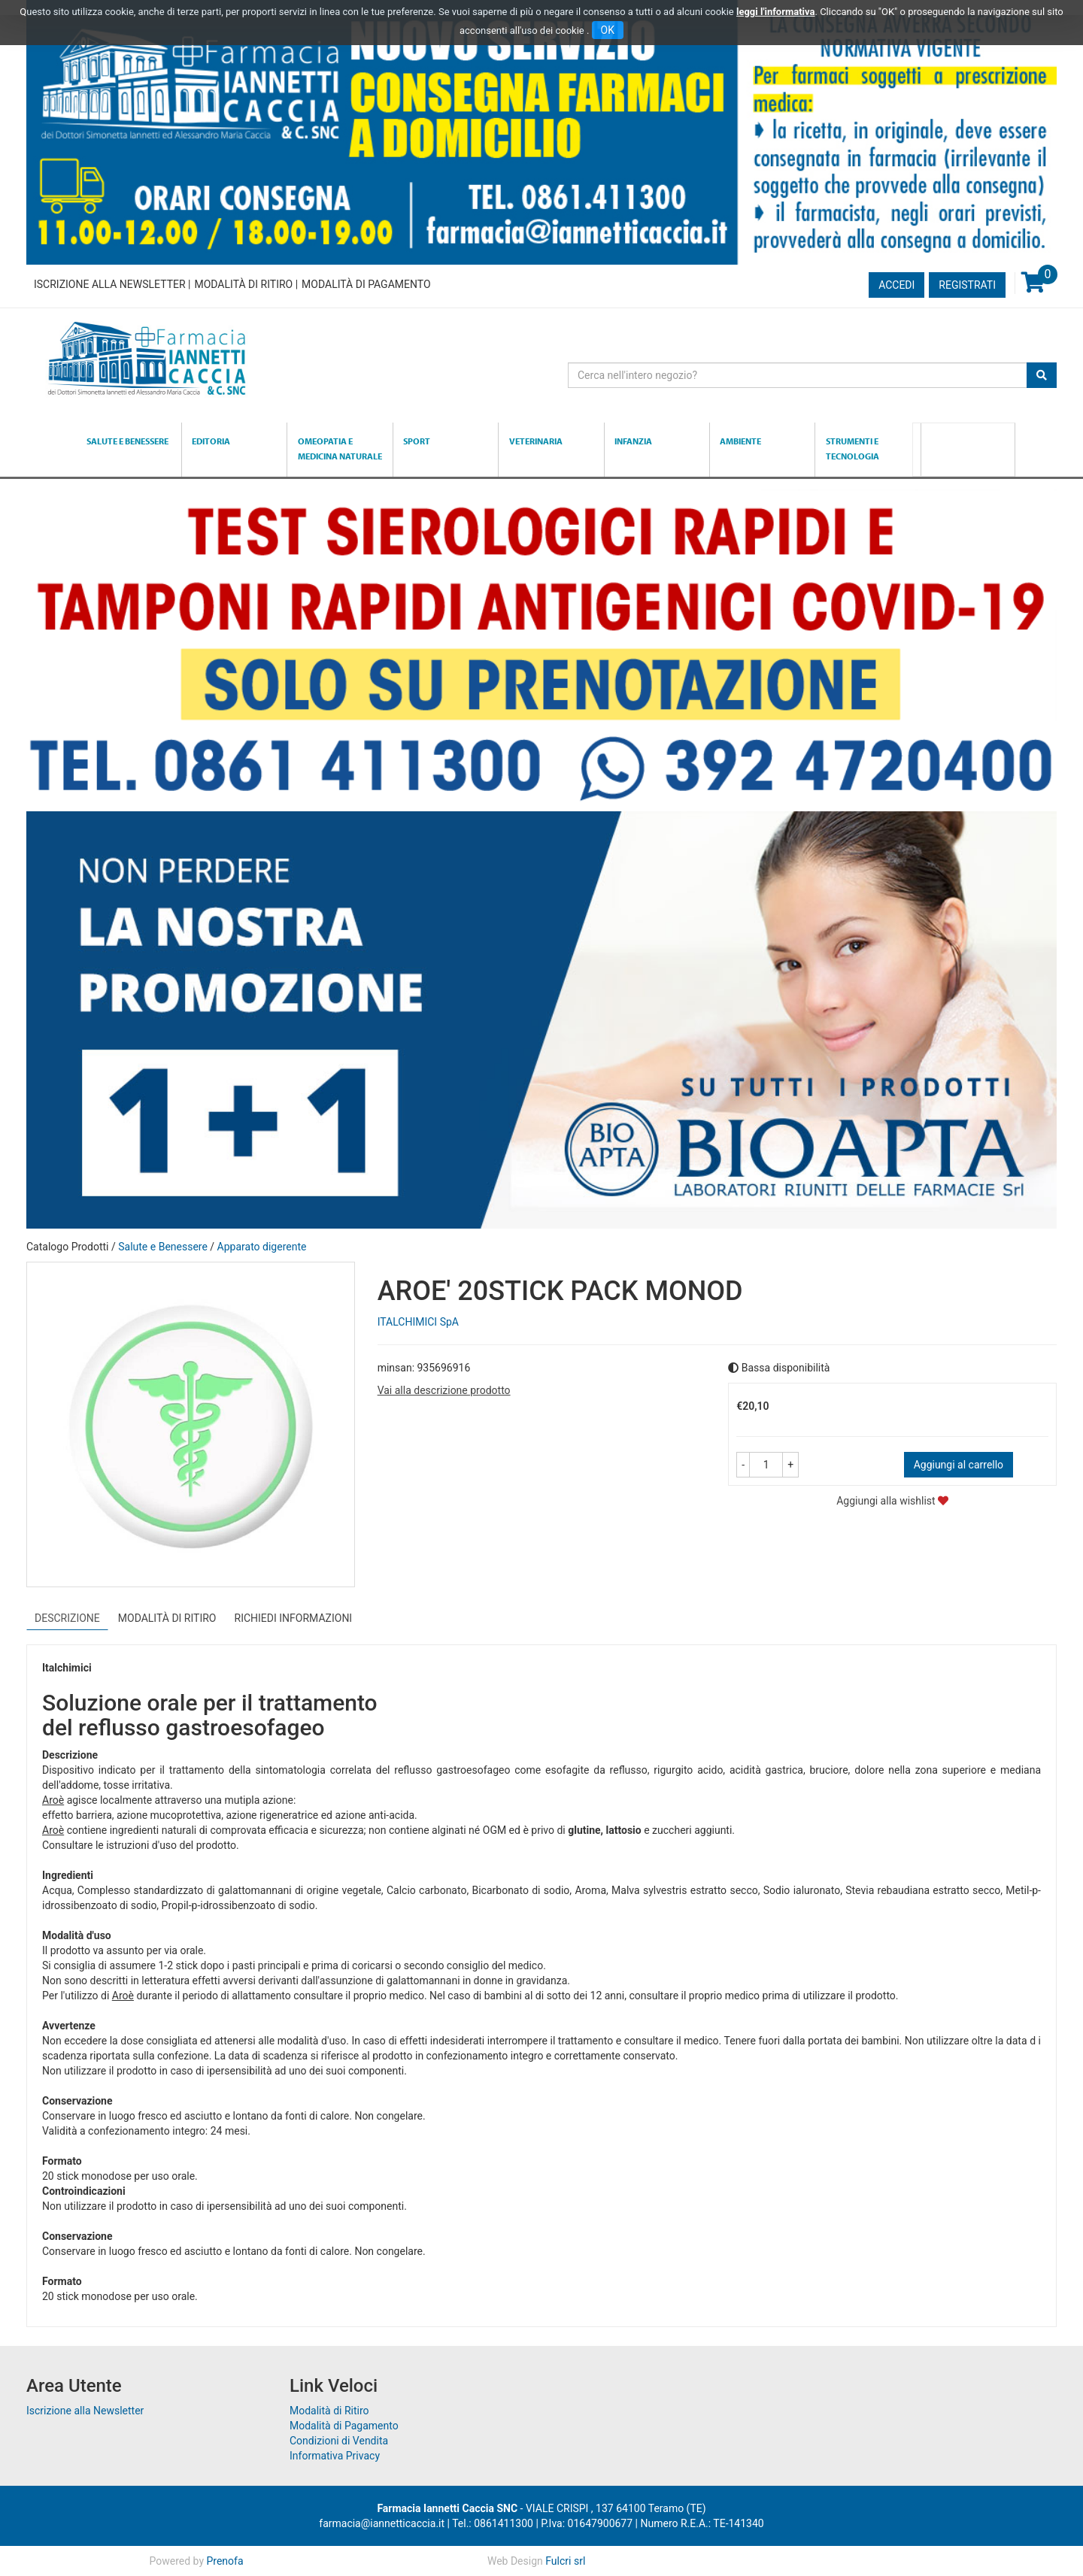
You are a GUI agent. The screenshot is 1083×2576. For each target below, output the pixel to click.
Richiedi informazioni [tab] (294, 1618)
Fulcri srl (565, 2561)
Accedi (896, 285)
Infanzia (633, 441)
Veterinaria (536, 441)
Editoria (211, 441)
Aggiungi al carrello (958, 1465)
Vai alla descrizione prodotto (444, 1390)
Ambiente (740, 441)
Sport (416, 441)
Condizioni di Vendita (339, 2441)
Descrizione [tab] (67, 1618)
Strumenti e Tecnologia (852, 448)
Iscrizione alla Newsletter (110, 284)
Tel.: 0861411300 (492, 2523)
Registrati (967, 285)
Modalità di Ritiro (243, 284)
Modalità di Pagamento (366, 284)
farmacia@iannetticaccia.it (381, 2523)
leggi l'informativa (775, 11)
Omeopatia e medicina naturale (340, 448)
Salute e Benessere (127, 441)
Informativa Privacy (335, 2456)
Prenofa (224, 2561)
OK (607, 30)
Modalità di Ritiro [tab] (167, 1618)
